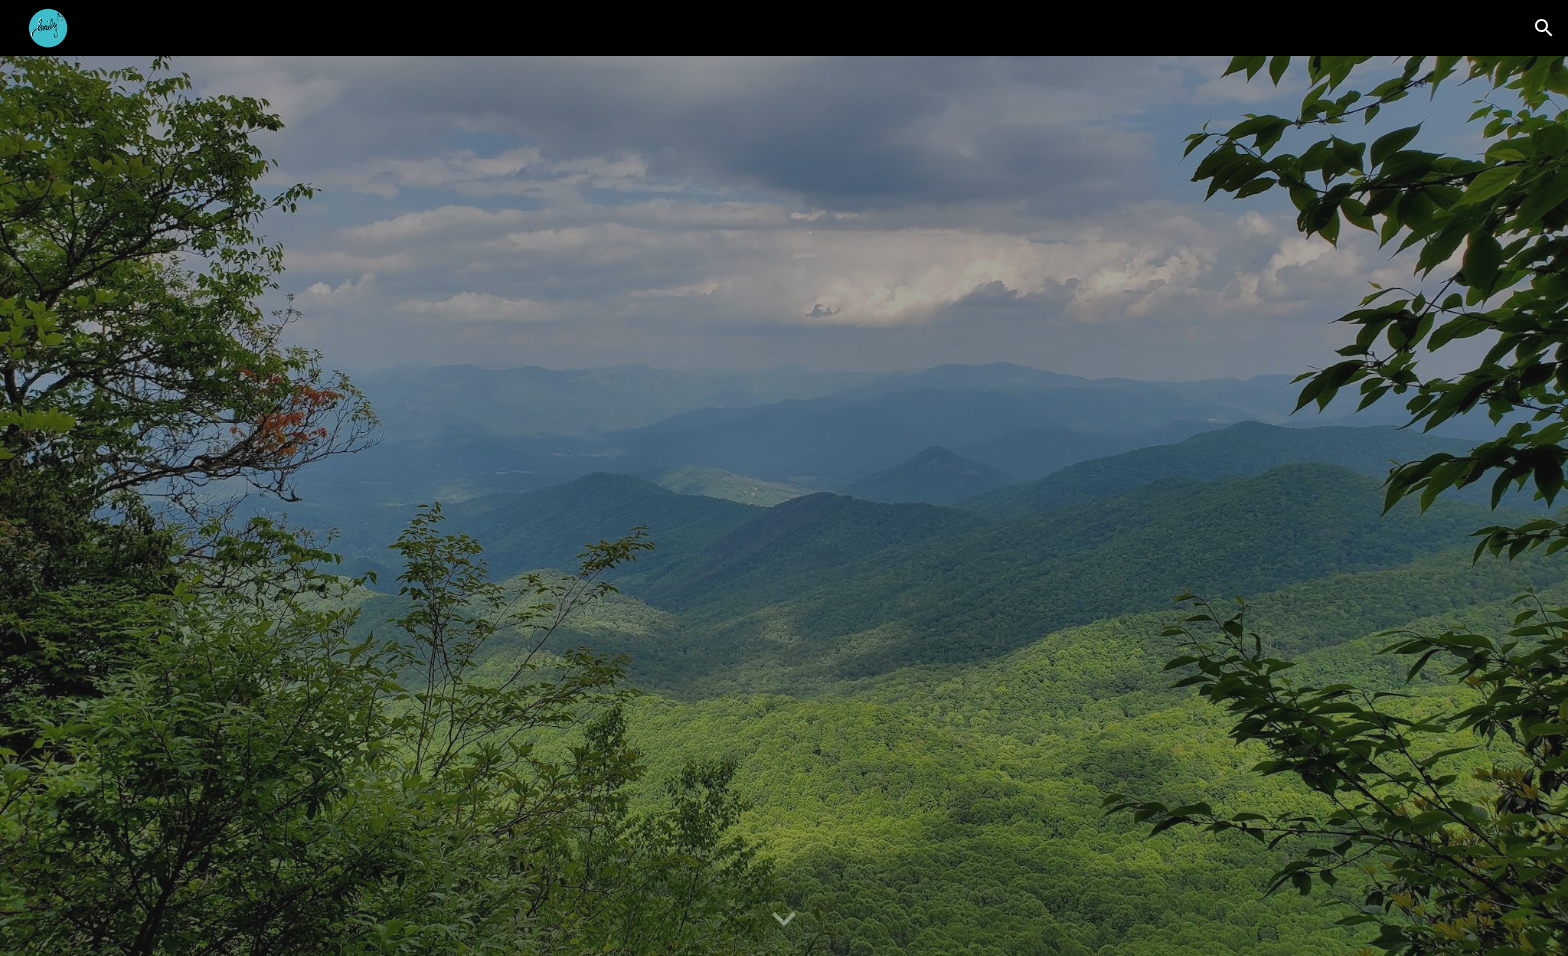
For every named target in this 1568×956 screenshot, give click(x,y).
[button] (1544, 28)
